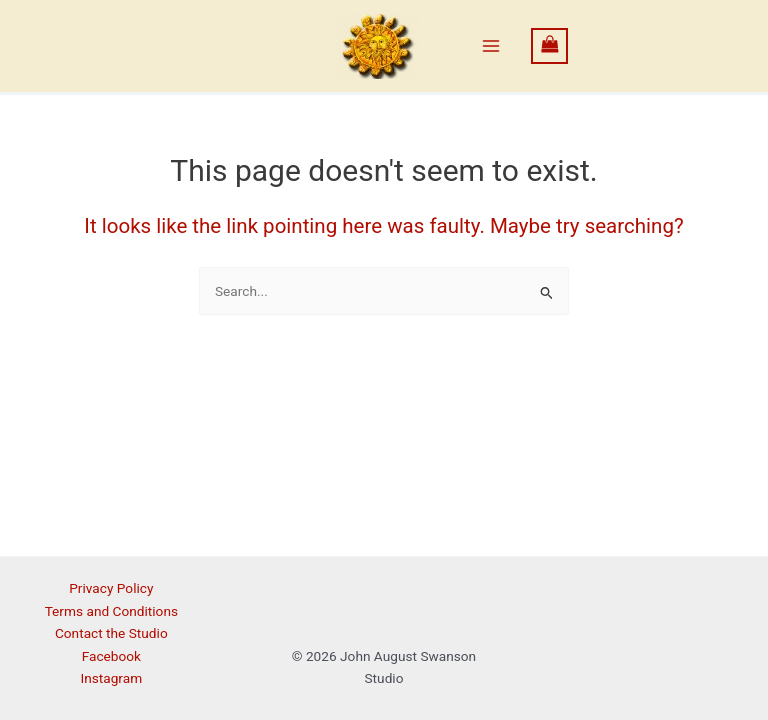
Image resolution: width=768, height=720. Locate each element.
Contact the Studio (111, 633)
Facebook (111, 656)
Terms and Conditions (111, 611)
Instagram (111, 678)
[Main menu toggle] (491, 46)
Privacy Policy (111, 588)
